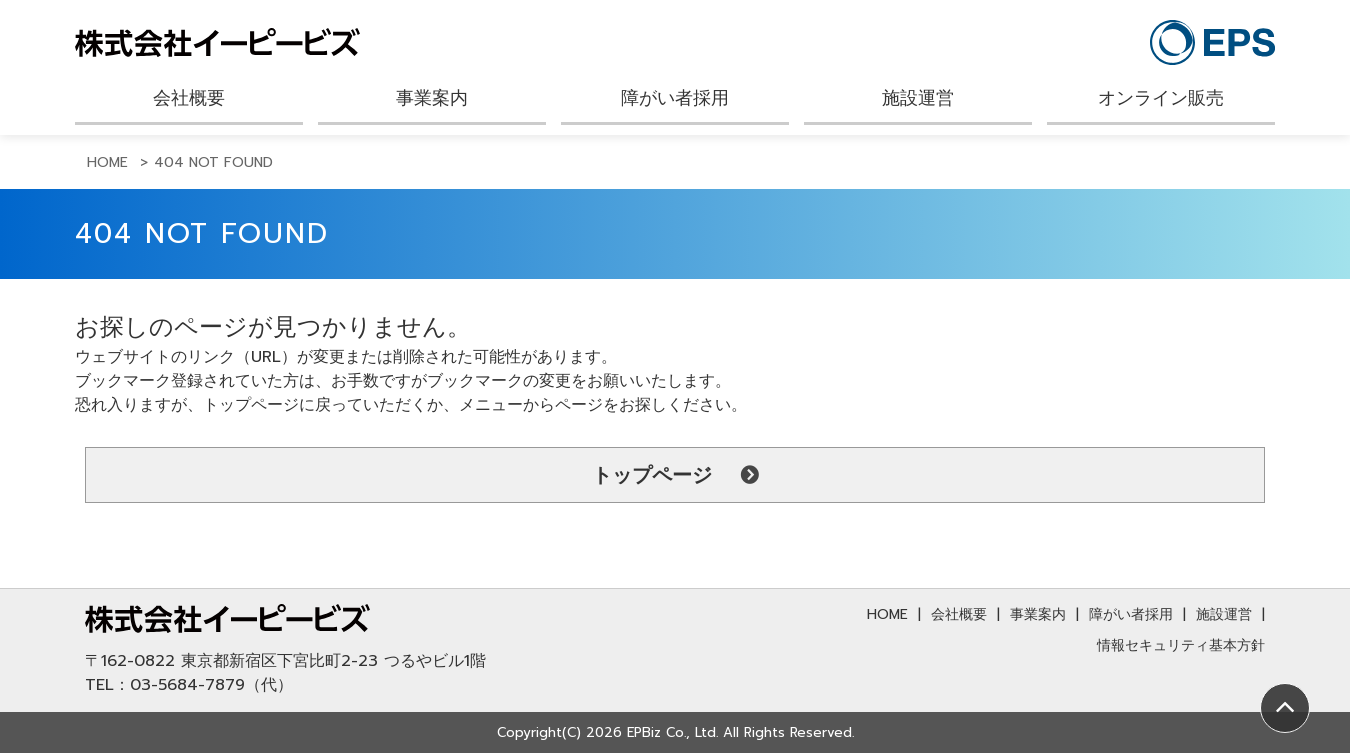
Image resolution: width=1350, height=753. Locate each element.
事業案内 (432, 98)
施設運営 (918, 98)
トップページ (652, 475)
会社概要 (189, 98)
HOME (887, 614)
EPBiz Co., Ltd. (672, 732)
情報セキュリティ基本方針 (1181, 645)
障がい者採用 (675, 98)
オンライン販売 (1161, 98)
